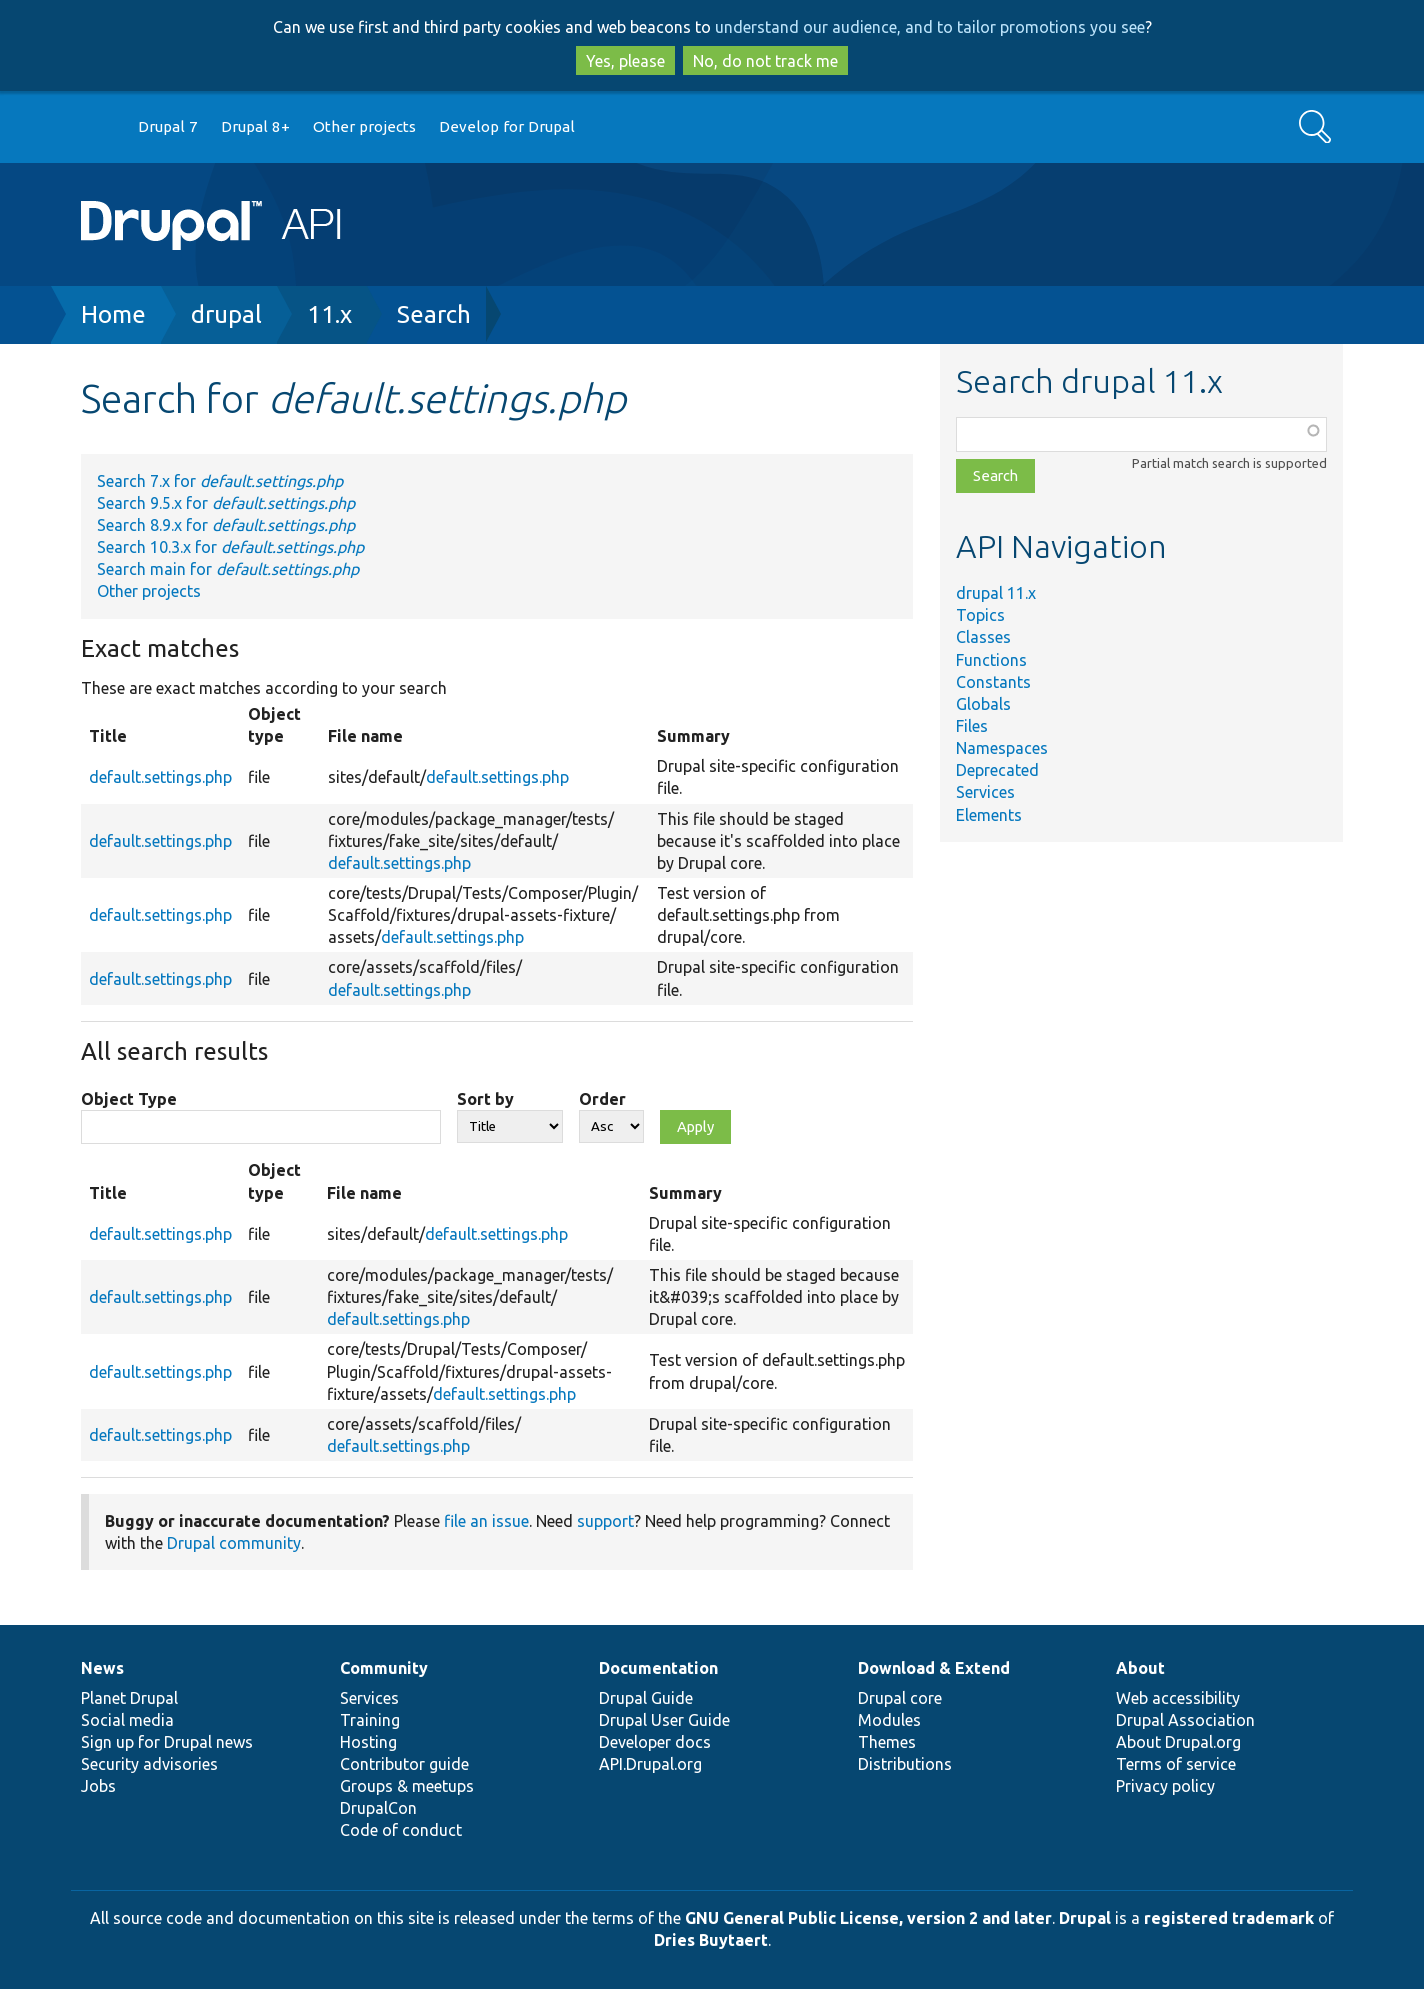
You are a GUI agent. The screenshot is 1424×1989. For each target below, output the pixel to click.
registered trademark (1229, 1918)
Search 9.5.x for (226, 503)
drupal (226, 314)
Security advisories (149, 1764)
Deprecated (997, 770)
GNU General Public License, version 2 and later (868, 1918)
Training (370, 1720)
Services (985, 792)
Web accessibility (1178, 1698)
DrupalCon (378, 1808)
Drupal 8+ (255, 126)
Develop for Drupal (507, 126)
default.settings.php (160, 777)
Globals (983, 704)
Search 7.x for (220, 481)
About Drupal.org (1178, 1742)
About (1140, 1668)
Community (384, 1668)
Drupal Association (1185, 1720)
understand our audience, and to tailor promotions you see (930, 27)
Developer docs (655, 1742)
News (102, 1668)
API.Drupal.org (650, 1764)
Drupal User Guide (664, 1720)
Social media (127, 1720)
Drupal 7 (168, 126)
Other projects (364, 126)
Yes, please (625, 61)
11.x (329, 314)
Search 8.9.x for (226, 525)
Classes (983, 637)
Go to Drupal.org (100, 127)
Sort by (485, 1099)
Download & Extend (934, 1668)
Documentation (658, 1668)
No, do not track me (765, 61)
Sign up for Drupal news (167, 1742)
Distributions (905, 1764)
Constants (993, 682)
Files (972, 726)
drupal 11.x (996, 593)
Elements (989, 815)
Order (602, 1099)
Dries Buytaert (711, 1940)
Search (434, 314)
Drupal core (900, 1698)
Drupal (1085, 1918)
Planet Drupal (129, 1698)
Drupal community (234, 1543)
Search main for (228, 569)
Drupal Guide (646, 1698)
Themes (887, 1742)
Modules (889, 1720)
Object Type (129, 1099)
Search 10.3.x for (230, 547)
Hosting (368, 1742)
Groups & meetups (407, 1786)
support (605, 1521)
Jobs (98, 1786)
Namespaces (1002, 748)
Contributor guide (404, 1764)
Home (113, 314)
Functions (991, 660)
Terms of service (1176, 1764)
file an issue (486, 1521)
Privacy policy (1165, 1786)
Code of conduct (401, 1830)
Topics (980, 615)
